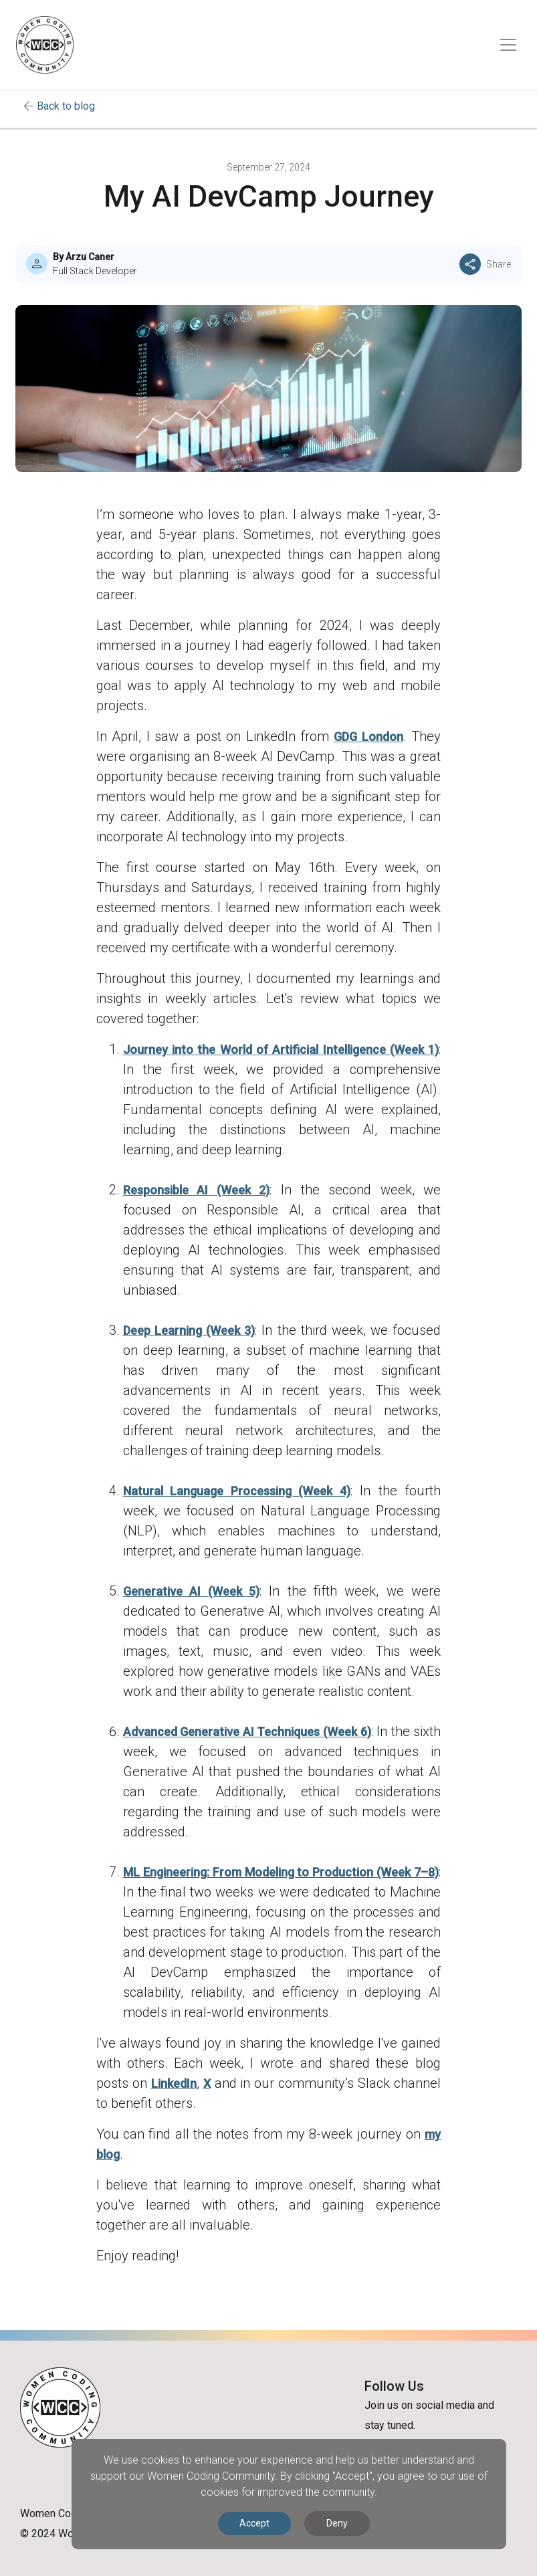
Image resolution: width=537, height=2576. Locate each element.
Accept (254, 2523)
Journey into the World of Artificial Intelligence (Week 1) (281, 1050)
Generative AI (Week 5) (191, 1591)
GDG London (368, 737)
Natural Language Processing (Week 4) (236, 1491)
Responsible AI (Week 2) (196, 1190)
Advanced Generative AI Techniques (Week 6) (247, 1732)
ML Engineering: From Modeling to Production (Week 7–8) (281, 1872)
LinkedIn (174, 2083)
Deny (337, 2523)
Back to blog (66, 106)
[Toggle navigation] (508, 45)
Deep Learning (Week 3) (189, 1330)
